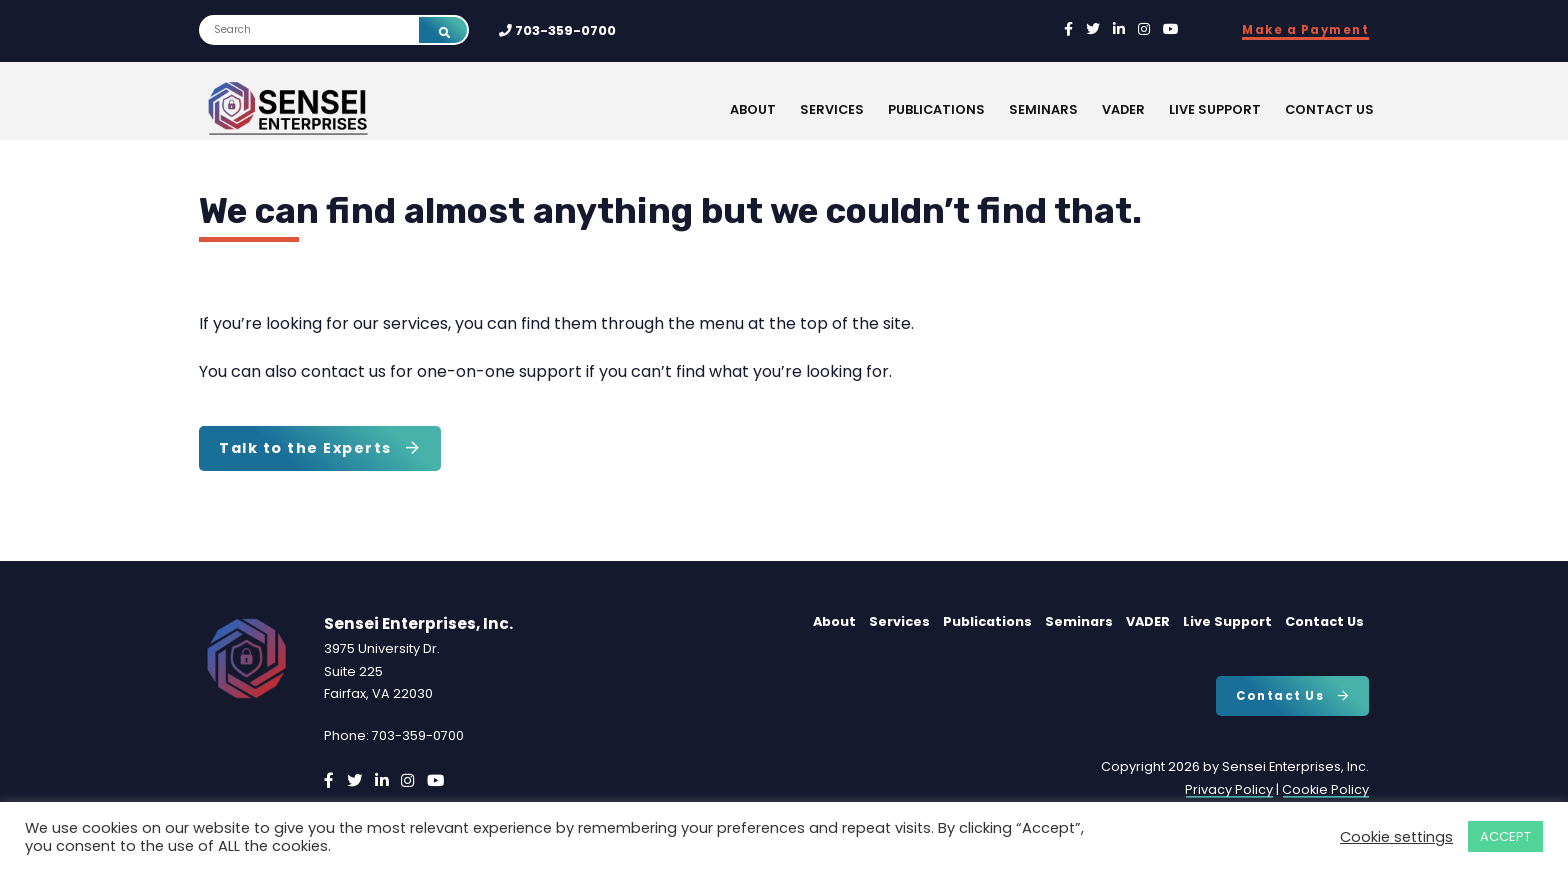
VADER (1123, 109)
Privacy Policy (1229, 789)
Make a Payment (1305, 30)
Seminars (1043, 109)
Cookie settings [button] (1396, 837)
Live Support (1215, 109)
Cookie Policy (1325, 789)
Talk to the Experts (320, 448)
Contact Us (1329, 109)
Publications (936, 109)
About (753, 109)
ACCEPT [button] (1505, 836)
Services (832, 109)
